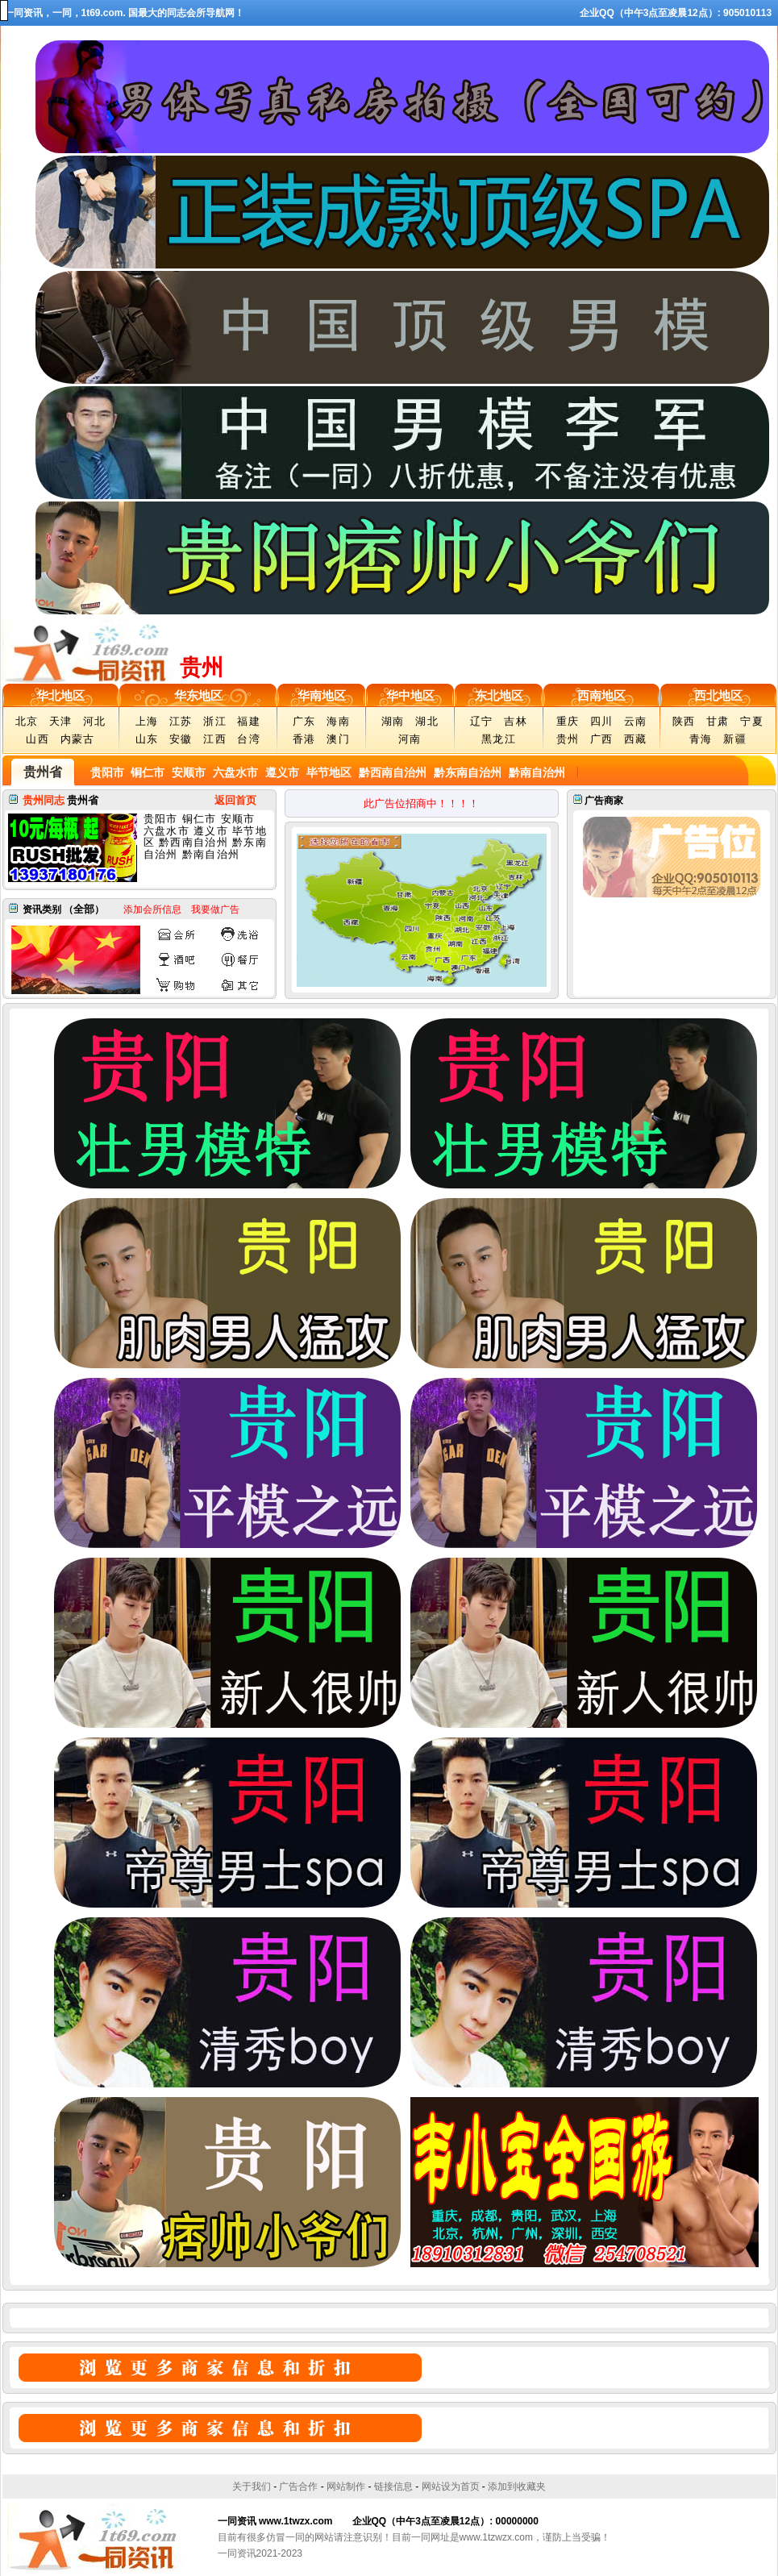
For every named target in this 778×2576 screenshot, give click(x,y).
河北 (94, 721)
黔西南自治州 (391, 772)
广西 (602, 739)
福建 (248, 721)
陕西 (684, 721)
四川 (602, 721)
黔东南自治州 (466, 772)
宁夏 (751, 721)
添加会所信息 (152, 909)
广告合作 (298, 2486)
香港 (304, 739)
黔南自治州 (535, 772)
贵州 (568, 739)
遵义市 (280, 772)
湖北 (427, 721)
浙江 (215, 721)
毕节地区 (327, 772)
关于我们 (251, 2486)
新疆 (735, 739)
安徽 (181, 739)
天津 (61, 721)
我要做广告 (215, 909)
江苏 (181, 721)
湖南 (393, 721)
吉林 (515, 721)
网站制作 (346, 2486)
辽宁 (481, 721)
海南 (338, 721)
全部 (83, 909)
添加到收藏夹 (517, 2486)
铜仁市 (146, 772)
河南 (410, 739)
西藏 (635, 739)
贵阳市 (107, 772)
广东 (304, 721)
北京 (27, 721)
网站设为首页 (451, 2486)
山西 (37, 739)
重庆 (568, 721)
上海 (147, 721)
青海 (701, 739)
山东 (147, 739)
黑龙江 (498, 739)
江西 (215, 739)
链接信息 (393, 2486)
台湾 (248, 739)
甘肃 (718, 721)
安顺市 (187, 772)
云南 (635, 721)
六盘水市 (234, 772)
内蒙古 (77, 739)
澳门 (338, 739)
